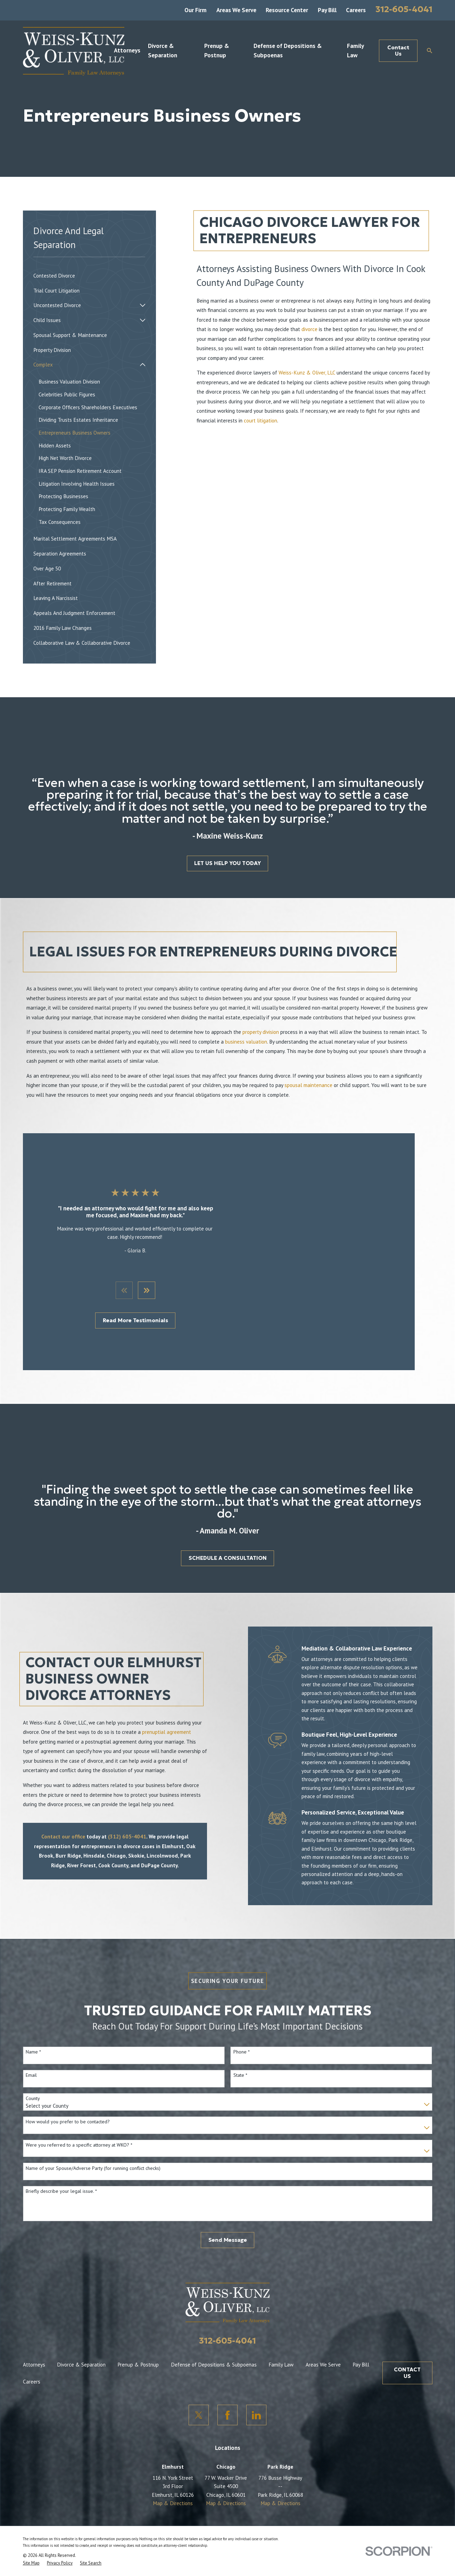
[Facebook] (227, 2392)
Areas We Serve (236, 10)
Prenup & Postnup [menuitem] (216, 50)
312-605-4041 (403, 9)
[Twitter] (199, 2392)
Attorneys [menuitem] (127, 50)
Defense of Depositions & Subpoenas (214, 2341)
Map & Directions (173, 2480)
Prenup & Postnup (138, 2341)
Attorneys (34, 2341)
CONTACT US (407, 2349)
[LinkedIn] (256, 2392)
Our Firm (195, 10)
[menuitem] (89, 275)
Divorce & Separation (81, 2341)
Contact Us (398, 50)
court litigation (260, 420)
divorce (309, 329)
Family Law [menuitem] (355, 50)
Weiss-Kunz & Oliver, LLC (307, 372)
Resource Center (287, 10)
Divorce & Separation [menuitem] (162, 50)
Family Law (280, 2341)
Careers (356, 10)
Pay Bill (327, 10)
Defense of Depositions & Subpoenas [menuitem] (288, 50)
